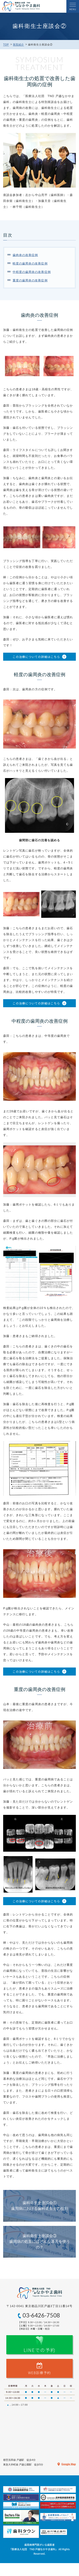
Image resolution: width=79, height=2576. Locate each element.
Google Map (68, 2464)
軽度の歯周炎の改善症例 (30, 263)
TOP (6, 44)
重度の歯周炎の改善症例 (30, 280)
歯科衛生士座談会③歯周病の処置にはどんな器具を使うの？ (39, 2241)
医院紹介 (18, 44)
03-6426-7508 (41, 2315)
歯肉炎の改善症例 (25, 255)
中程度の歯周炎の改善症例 (32, 272)
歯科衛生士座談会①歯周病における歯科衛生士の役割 (39, 2206)
